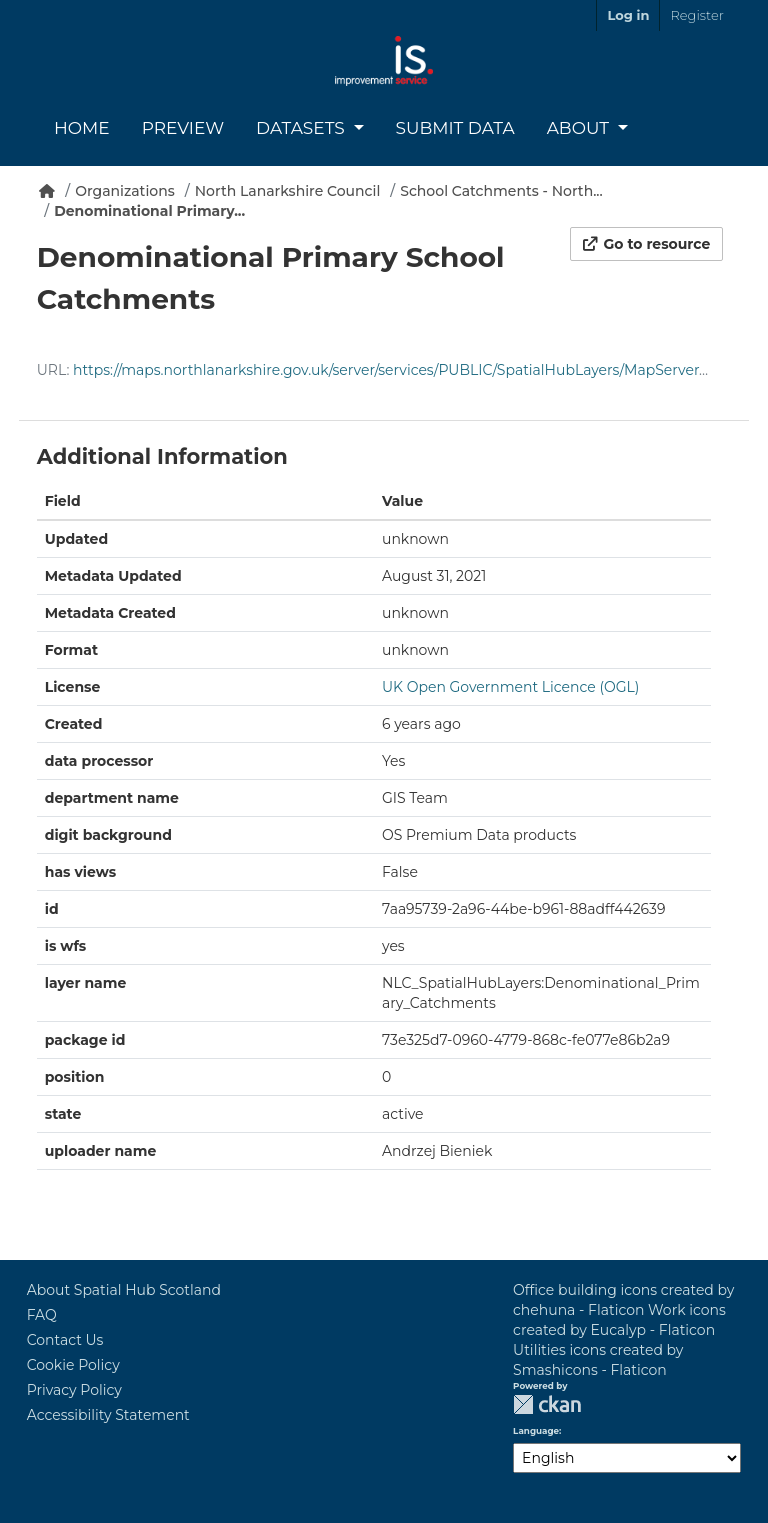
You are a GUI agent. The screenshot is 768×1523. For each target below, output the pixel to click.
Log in (628, 15)
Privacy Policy (74, 1390)
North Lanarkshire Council (288, 191)
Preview (183, 128)
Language (536, 1431)
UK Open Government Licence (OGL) (510, 687)
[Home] (47, 191)
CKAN (547, 1404)
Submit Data (455, 128)
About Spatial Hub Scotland (124, 1290)
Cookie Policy (73, 1365)
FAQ (42, 1315)
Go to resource (647, 244)
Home (82, 128)
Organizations (125, 191)
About (580, 128)
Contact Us (65, 1340)
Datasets (302, 128)
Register (696, 15)
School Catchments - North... (501, 191)
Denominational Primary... (149, 211)
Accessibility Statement (108, 1415)
